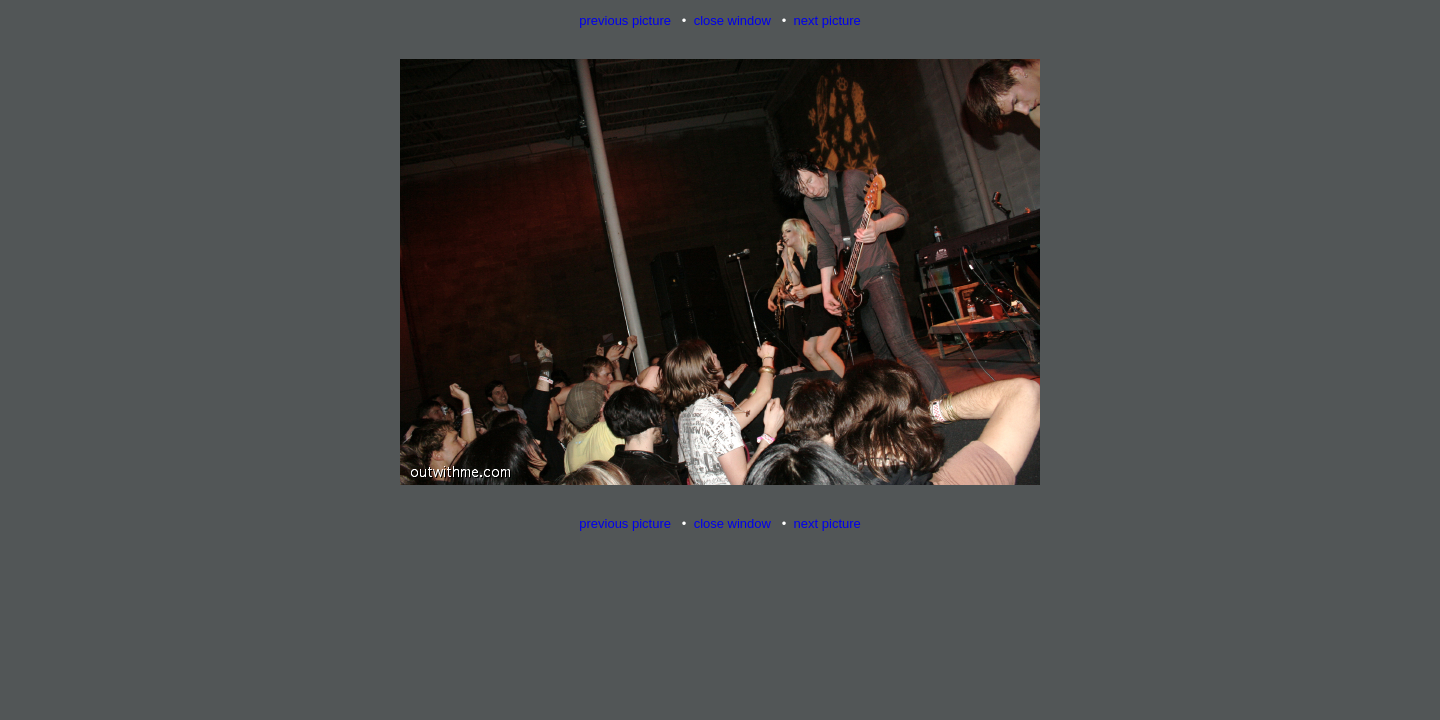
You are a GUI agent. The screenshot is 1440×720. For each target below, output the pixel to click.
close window (732, 20)
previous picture (625, 20)
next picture (827, 20)
